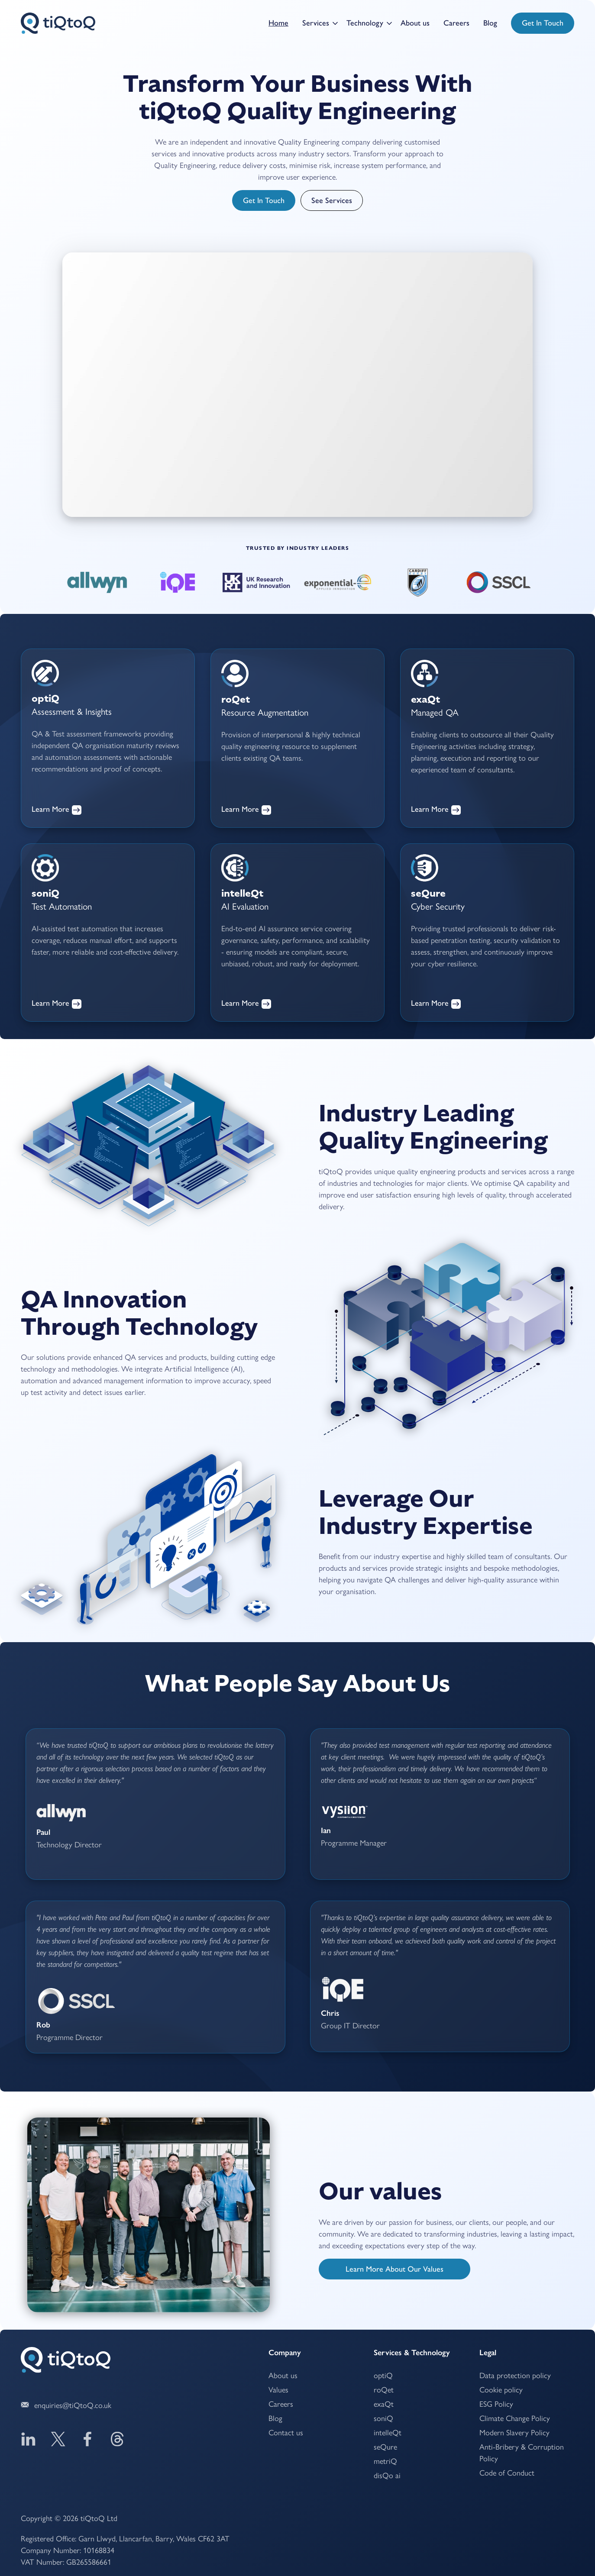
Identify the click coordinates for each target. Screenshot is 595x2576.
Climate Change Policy (514, 2417)
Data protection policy (515, 2374)
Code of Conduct (506, 2472)
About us (415, 23)
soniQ (383, 2417)
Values (278, 2389)
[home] (58, 23)
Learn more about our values (394, 2269)
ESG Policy (496, 2403)
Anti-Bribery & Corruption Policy (521, 2452)
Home (278, 23)
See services (331, 200)
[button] (317, 23)
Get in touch (542, 23)
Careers (456, 23)
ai (387, 2474)
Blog (490, 23)
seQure (385, 2446)
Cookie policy (501, 2389)
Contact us (285, 2432)
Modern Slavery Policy (514, 2432)
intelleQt (387, 2432)
